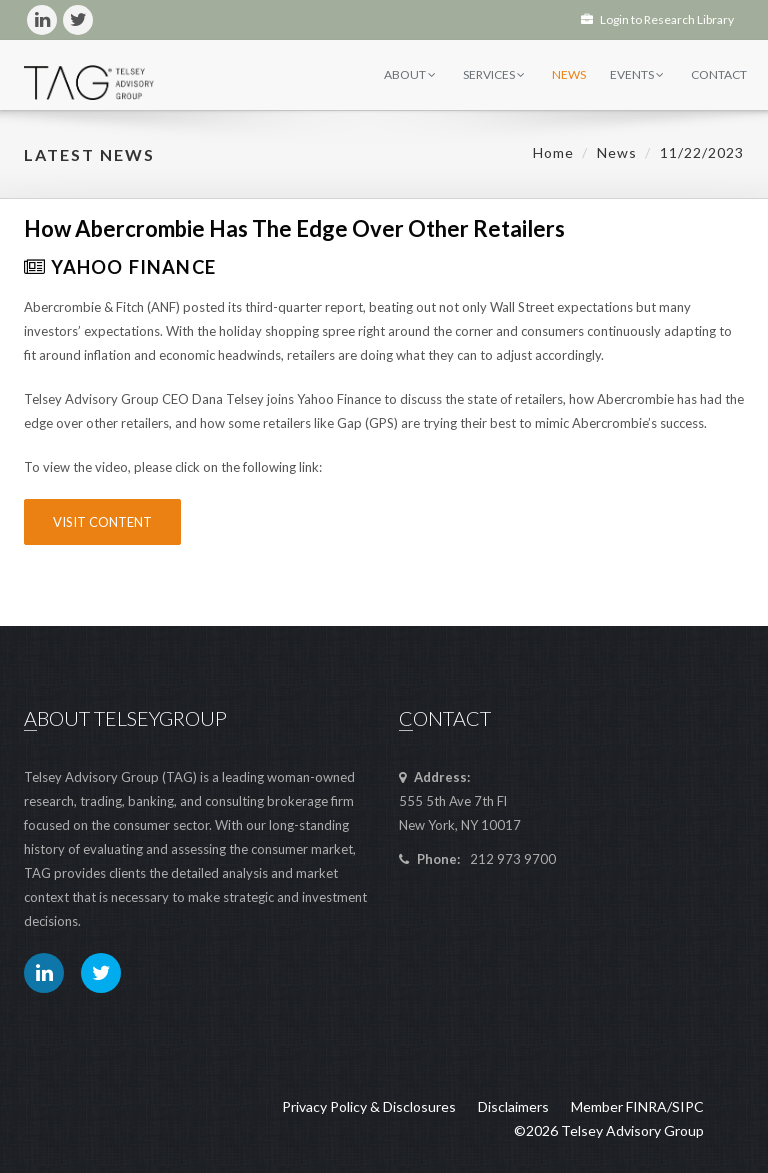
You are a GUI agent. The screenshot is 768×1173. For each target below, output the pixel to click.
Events (637, 74)
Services (494, 74)
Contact (719, 74)
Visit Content (102, 522)
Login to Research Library (657, 19)
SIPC (688, 1106)
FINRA (646, 1106)
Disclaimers (513, 1106)
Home (553, 152)
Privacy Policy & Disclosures (369, 1106)
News (569, 74)
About (410, 74)
